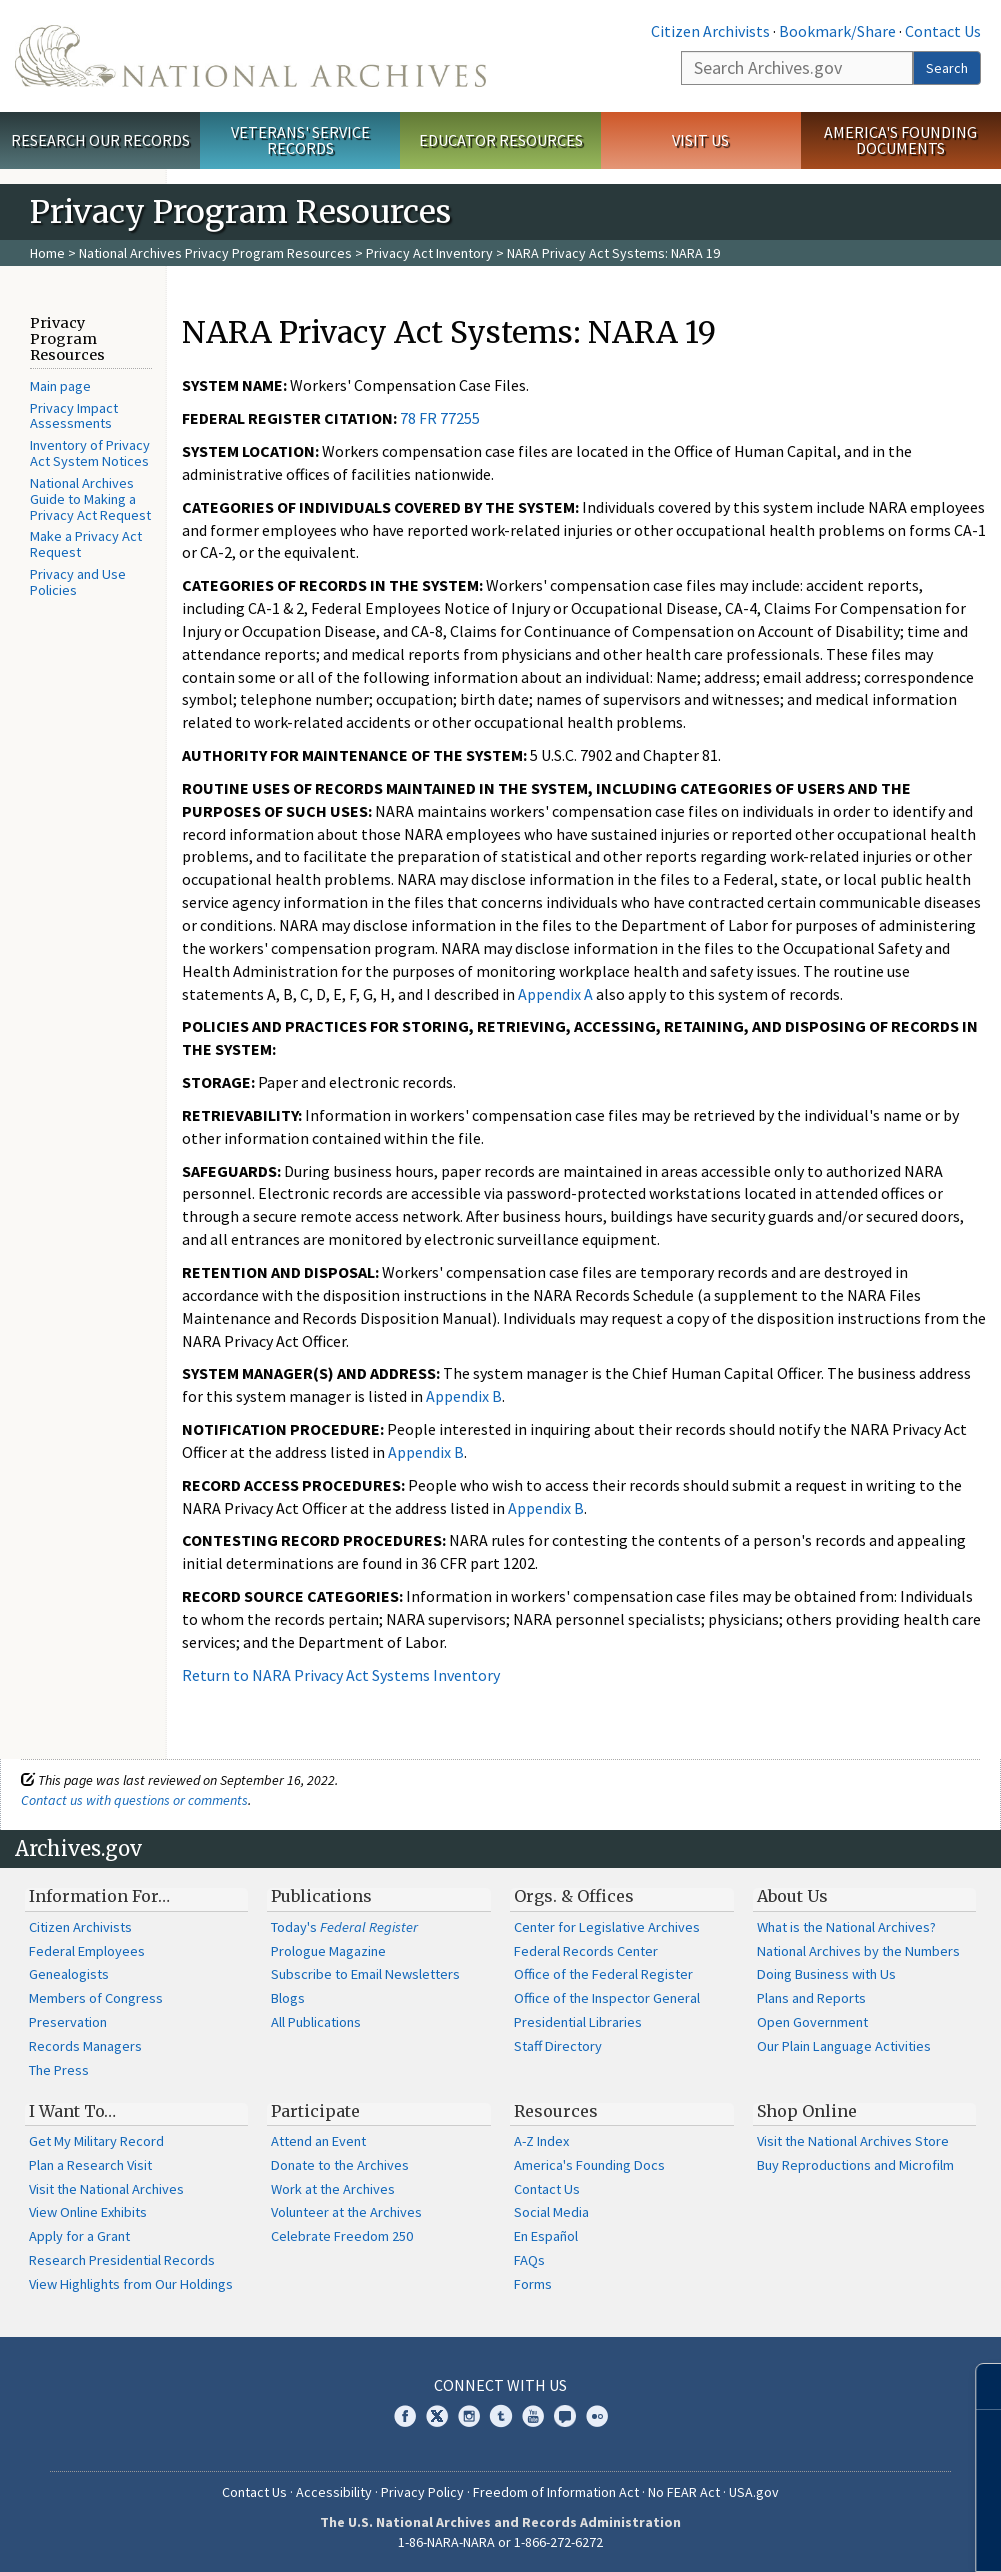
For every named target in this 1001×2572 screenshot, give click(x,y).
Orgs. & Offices (574, 1896)
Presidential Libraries (578, 2022)
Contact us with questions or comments (134, 1800)
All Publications (316, 2022)
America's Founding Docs (589, 2165)
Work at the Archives (333, 2189)
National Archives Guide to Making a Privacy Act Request (90, 499)
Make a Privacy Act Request (86, 544)
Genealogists (69, 1974)
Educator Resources (501, 140)
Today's (344, 1927)
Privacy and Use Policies (78, 582)
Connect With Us (500, 2385)
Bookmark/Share (837, 31)
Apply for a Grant (79, 2236)
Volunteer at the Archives (346, 2212)
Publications (321, 1896)
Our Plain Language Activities (844, 2046)
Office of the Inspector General (607, 1998)
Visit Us (700, 140)
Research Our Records (100, 140)
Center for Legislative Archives (607, 1927)
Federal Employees (87, 1951)
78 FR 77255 (440, 418)
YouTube (533, 2416)
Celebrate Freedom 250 (342, 2236)
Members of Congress (96, 1998)
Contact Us (943, 31)
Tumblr (501, 2416)
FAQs (529, 2260)
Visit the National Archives (106, 2189)
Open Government (812, 2022)
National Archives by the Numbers (858, 1951)
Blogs (288, 1998)
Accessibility (334, 2492)
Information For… (99, 1896)
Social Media (551, 2212)
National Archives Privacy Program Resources (215, 253)
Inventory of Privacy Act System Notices (90, 453)
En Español (546, 2236)
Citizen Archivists (710, 31)
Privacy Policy (422, 2492)
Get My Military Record (96, 2141)
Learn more (823, 2536)
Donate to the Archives (340, 2165)
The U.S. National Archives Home (250, 56)
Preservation (68, 2022)
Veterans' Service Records (300, 140)
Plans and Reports (811, 1998)
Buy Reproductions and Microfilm (855, 2165)
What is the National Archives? (846, 1927)
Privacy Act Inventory (429, 253)
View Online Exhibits (88, 2212)
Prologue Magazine (328, 1951)
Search (947, 68)
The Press (59, 2070)
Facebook (405, 2416)
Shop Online (807, 2111)
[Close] (977, 2386)
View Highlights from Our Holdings (131, 2284)
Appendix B (464, 1396)
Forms (533, 2284)
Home (47, 253)
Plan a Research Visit (90, 2165)
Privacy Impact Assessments (74, 416)
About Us (792, 1896)
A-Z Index (541, 2141)
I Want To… (72, 2111)
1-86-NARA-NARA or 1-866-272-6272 (500, 2542)
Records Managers (85, 2046)
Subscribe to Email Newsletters (365, 1974)
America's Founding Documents (900, 140)
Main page (60, 386)
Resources (556, 2111)
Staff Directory (558, 2046)
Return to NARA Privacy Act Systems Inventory (341, 1675)
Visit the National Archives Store (853, 2141)
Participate (315, 2111)
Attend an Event (318, 2141)
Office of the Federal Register (603, 1974)
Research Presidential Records (122, 2260)
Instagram (469, 2416)
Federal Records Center (586, 1951)
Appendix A (555, 994)
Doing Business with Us (826, 1974)
